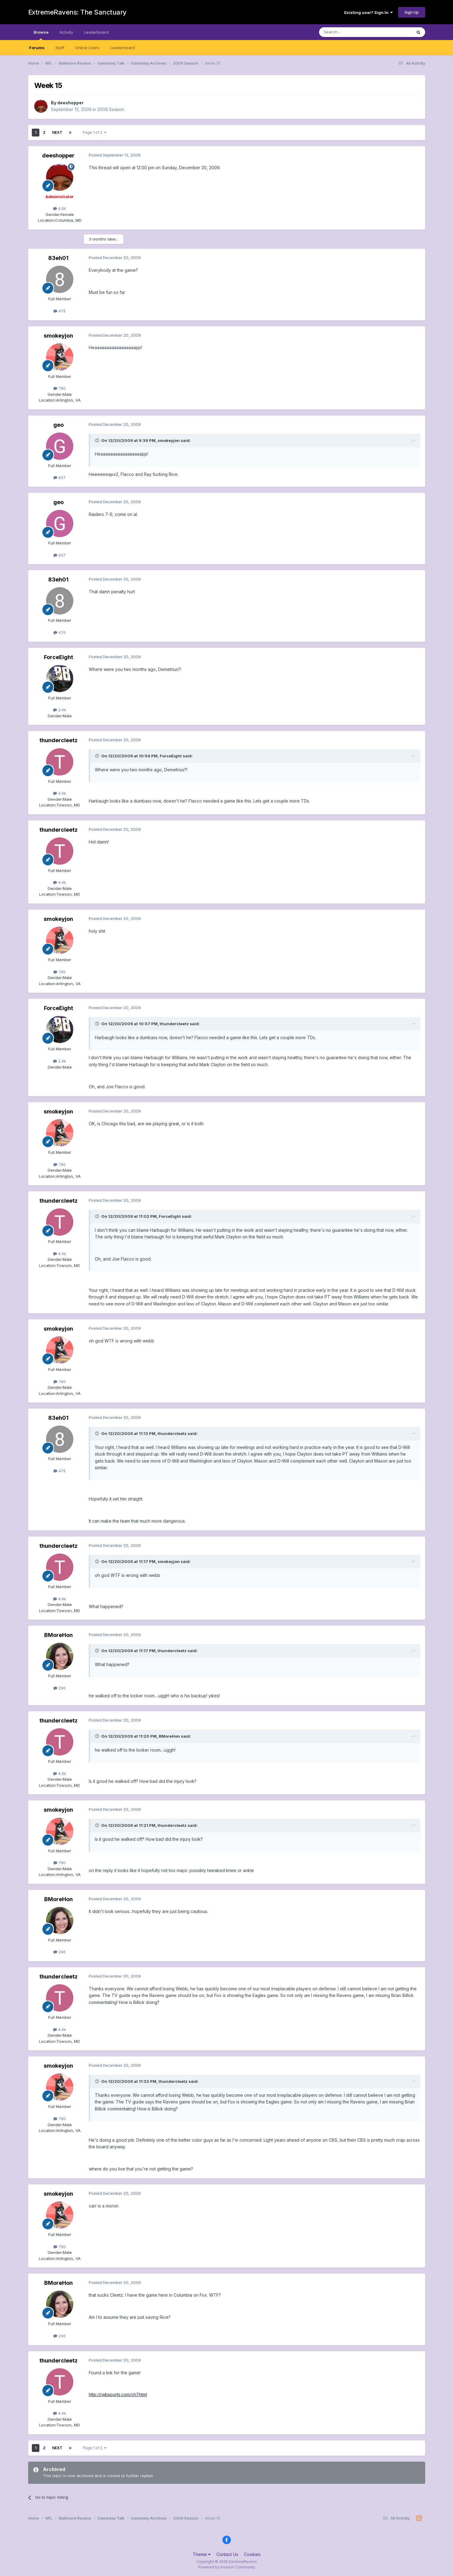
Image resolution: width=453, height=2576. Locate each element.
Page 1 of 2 (94, 132)
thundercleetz (58, 740)
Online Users (87, 47)
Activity (66, 32)
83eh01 (58, 258)
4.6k (59, 208)
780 (59, 388)
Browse (41, 35)
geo (58, 425)
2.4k (59, 709)
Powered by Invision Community (226, 2567)
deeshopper (70, 102)
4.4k (59, 793)
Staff (59, 47)
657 (59, 477)
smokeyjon (58, 335)
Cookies (252, 2554)
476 (59, 310)
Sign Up (412, 12)
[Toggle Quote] (97, 440)
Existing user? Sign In (368, 12)
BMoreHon (58, 1635)
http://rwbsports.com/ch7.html (118, 2394)
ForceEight (58, 657)
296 (59, 1687)
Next (57, 132)
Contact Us (227, 2554)
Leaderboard (122, 47)
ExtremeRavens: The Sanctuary (77, 12)
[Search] (350, 32)
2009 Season (110, 109)
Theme (202, 2554)
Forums (37, 47)
